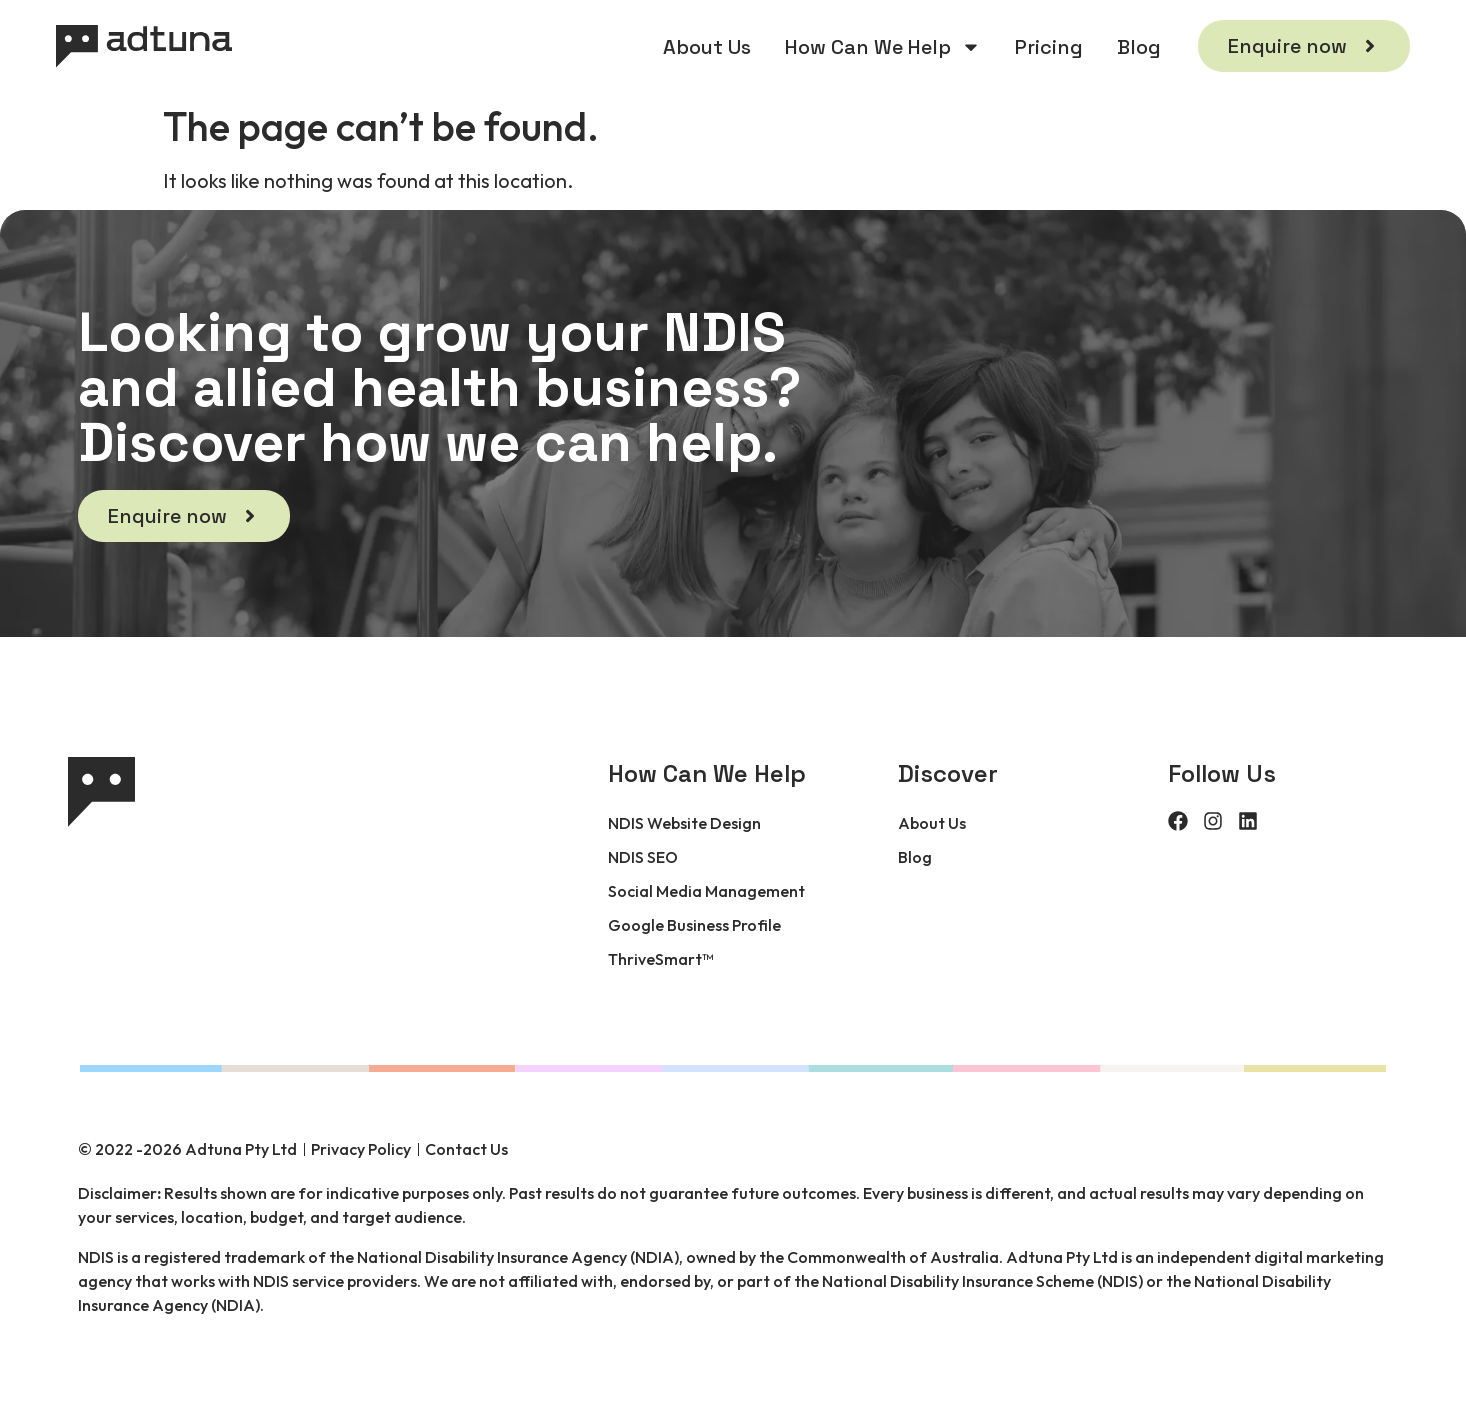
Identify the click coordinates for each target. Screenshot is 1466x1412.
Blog (1139, 47)
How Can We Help (883, 47)
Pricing (1049, 47)
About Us (707, 47)
